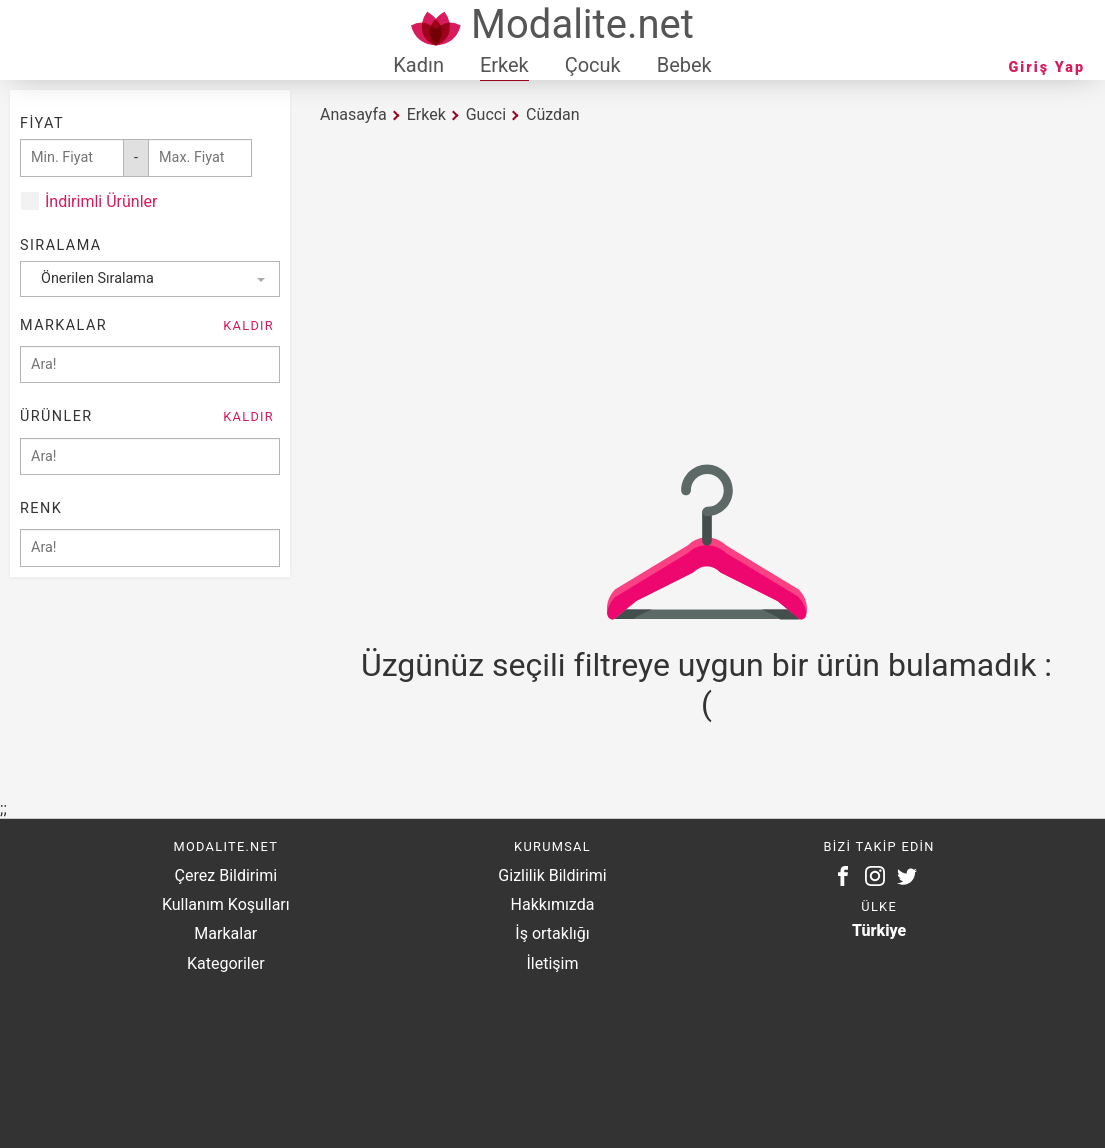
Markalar (225, 933)
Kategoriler (226, 963)
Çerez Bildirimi (226, 875)
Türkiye (879, 930)
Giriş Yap (1047, 67)
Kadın (418, 65)
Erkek (504, 65)
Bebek (684, 65)
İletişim (552, 963)
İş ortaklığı (552, 933)
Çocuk (593, 65)
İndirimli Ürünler (101, 201)
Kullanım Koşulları (226, 904)
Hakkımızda (553, 904)
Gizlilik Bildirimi (552, 875)
